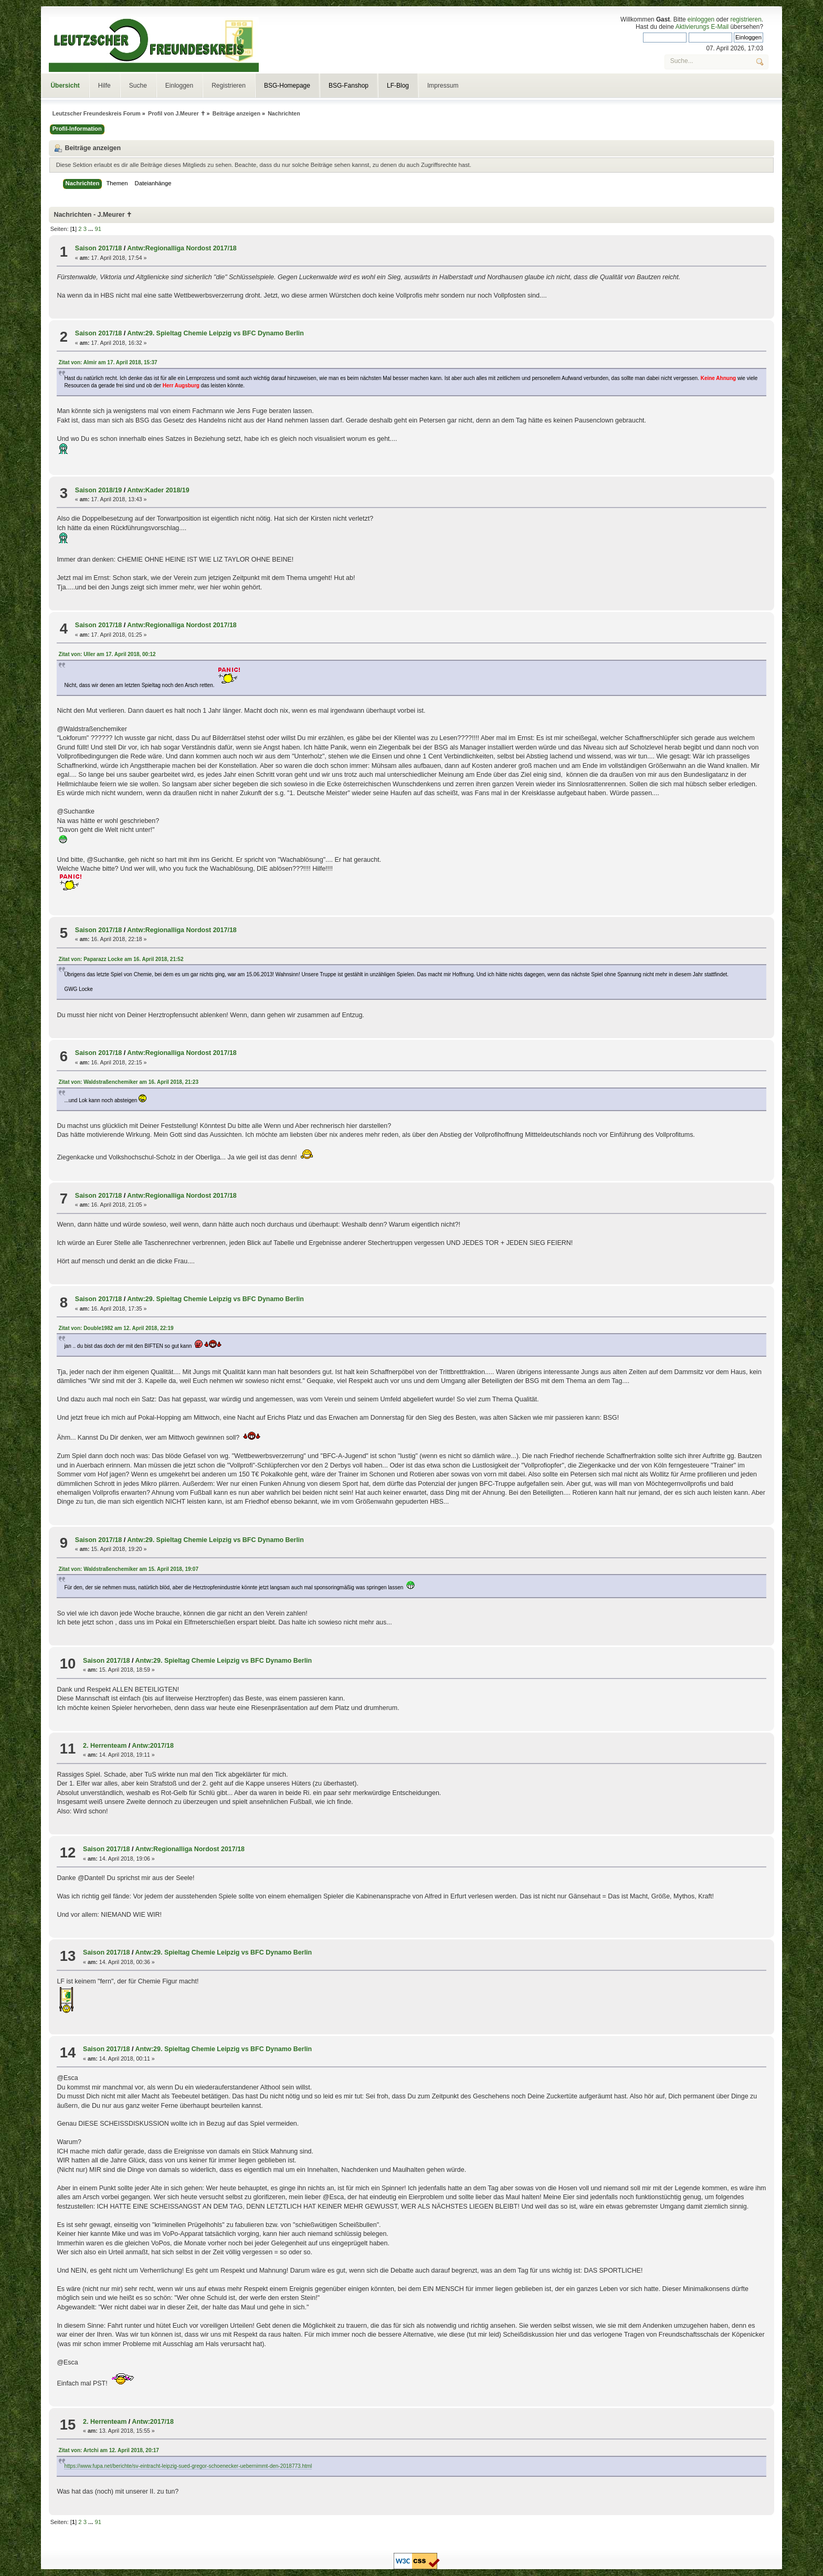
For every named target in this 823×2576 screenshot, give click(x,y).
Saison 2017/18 (98, 248)
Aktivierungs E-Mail (702, 26)
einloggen (701, 19)
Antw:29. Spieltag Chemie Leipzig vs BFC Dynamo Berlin (215, 333)
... (91, 229)
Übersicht (64, 85)
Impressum (442, 85)
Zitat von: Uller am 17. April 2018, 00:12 (106, 654)
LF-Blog (398, 85)
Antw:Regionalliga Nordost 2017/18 (182, 248)
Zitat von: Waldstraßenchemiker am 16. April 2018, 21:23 (128, 1082)
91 (98, 229)
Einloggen (179, 85)
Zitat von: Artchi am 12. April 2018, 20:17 (108, 2450)
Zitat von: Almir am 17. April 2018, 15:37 (107, 362)
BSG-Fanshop (348, 85)
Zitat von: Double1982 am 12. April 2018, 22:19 (115, 1328)
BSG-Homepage (287, 85)
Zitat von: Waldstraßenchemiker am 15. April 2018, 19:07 (128, 1569)
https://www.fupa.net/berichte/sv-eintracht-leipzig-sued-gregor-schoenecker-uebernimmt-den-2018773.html (188, 2466)
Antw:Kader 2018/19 (158, 490)
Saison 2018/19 (98, 490)
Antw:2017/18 (153, 1745)
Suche (138, 85)
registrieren (745, 19)
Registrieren (229, 85)
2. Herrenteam (104, 1745)
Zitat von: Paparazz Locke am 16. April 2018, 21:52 (120, 959)
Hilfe (104, 85)
